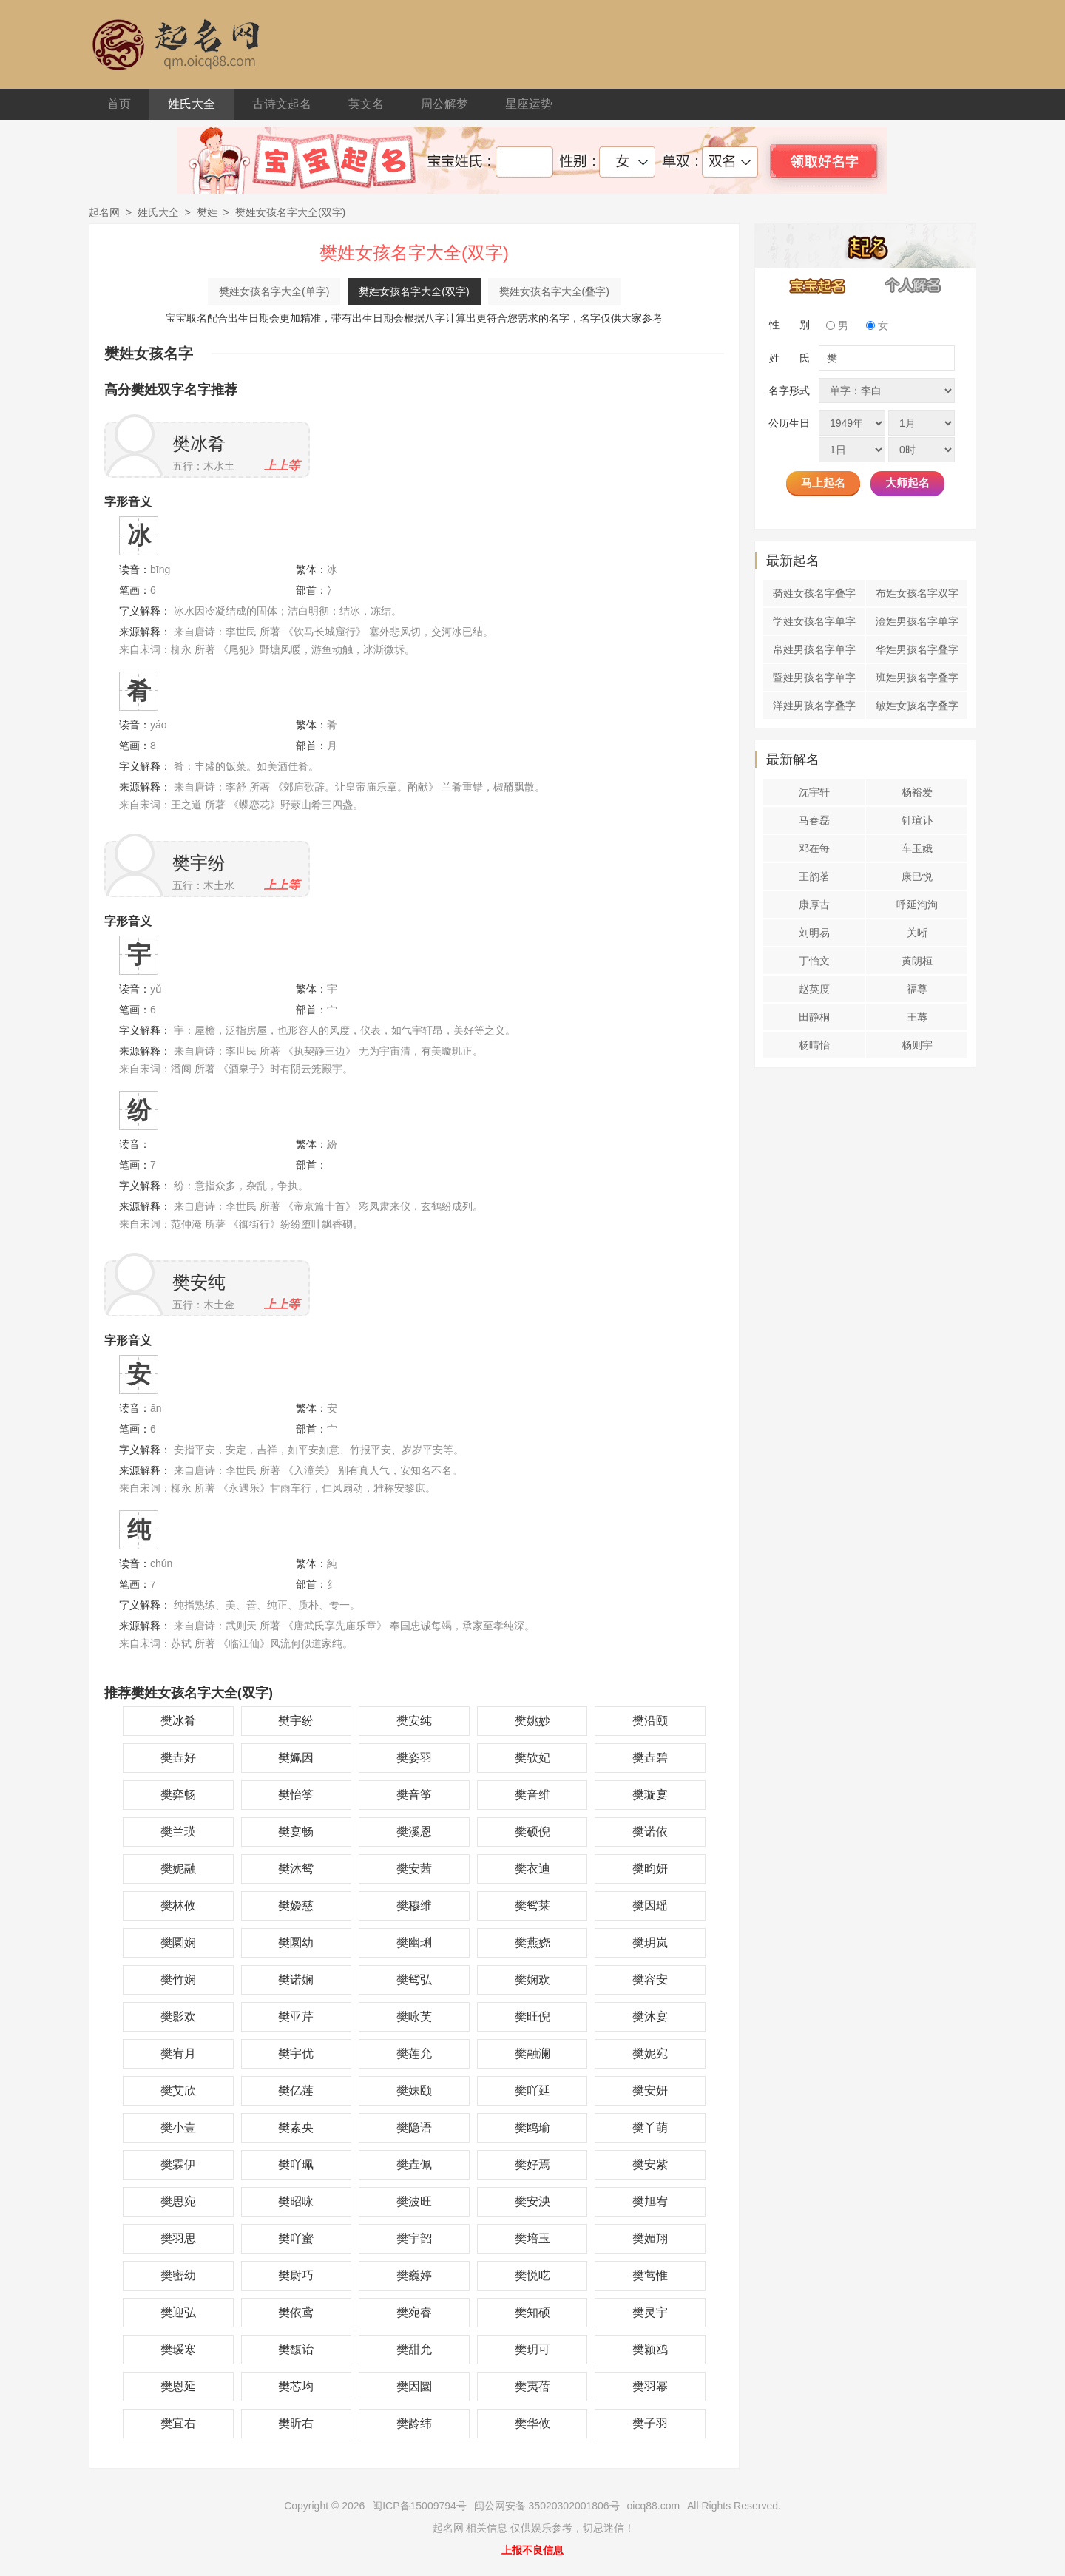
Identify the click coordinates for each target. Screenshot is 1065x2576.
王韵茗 (814, 876)
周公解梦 (444, 104)
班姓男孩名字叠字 (917, 677)
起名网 (104, 212)
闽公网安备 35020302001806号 (547, 2506)
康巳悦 (917, 876)
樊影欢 (178, 2016)
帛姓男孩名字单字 (814, 649)
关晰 (917, 933)
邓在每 (814, 848)
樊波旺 (414, 2201)
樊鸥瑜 (532, 2127)
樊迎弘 (178, 2312)
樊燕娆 (532, 1942)
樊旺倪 (532, 2016)
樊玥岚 (650, 1942)
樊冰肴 (199, 443)
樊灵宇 (650, 2312)
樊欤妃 (532, 1757)
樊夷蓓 (532, 2386)
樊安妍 (650, 2090)
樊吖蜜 (296, 2238)
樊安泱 (532, 2201)
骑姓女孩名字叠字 (814, 593)
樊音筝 (414, 1794)
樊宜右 (178, 2423)
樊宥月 (178, 2053)
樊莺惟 (650, 2275)
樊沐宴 (650, 2016)
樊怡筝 (296, 1794)
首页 (119, 104)
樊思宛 (178, 2201)
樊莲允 (414, 2053)
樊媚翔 (650, 2238)
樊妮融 (178, 1868)
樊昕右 (296, 2423)
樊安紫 (650, 2164)
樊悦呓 (532, 2275)
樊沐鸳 (296, 1868)
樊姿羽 (414, 1757)
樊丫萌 (650, 2127)
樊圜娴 (178, 1942)
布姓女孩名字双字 (917, 593)
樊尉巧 (296, 2275)
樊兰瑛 (178, 1831)
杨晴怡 (814, 1045)
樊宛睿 (414, 2312)
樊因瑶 (650, 1905)
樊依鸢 (296, 2312)
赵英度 (814, 989)
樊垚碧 (650, 1757)
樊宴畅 (296, 1831)
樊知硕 (532, 2312)
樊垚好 (178, 1757)
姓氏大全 (191, 104)
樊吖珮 (296, 2164)
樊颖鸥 (650, 2349)
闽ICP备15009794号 (419, 2506)
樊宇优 (296, 2053)
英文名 (366, 104)
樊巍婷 (414, 2275)
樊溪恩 (414, 1831)
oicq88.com (653, 2506)
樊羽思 (178, 2238)
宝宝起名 (818, 284)
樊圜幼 (296, 1942)
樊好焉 (532, 2164)
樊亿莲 (296, 2090)
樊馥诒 (296, 2349)
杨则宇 (917, 1045)
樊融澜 (532, 2053)
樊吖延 (532, 2090)
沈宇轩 (814, 792)
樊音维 (532, 1794)
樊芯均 (296, 2386)
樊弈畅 (178, 1794)
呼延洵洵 (917, 904)
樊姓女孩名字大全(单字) (274, 291)
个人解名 (913, 284)
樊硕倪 (532, 1831)
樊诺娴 (296, 1979)
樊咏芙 (414, 2016)
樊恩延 (178, 2386)
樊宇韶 (414, 2238)
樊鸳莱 (532, 1905)
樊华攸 (532, 2423)
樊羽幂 (650, 2386)
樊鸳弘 (414, 1979)
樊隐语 (414, 2127)
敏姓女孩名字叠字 (917, 705)
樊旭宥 (650, 2201)
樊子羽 (650, 2423)
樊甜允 (414, 2349)
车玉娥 (917, 848)
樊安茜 (414, 1868)
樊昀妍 (650, 1868)
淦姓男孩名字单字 (917, 621)
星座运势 (528, 104)
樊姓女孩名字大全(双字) (414, 291)
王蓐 (917, 1017)
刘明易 (814, 933)
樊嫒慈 (296, 1905)
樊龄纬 (414, 2423)
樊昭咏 (296, 2201)
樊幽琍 (414, 1942)
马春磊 (814, 820)
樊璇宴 (650, 1794)
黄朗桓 (917, 961)
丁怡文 (814, 961)
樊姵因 (296, 1757)
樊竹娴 (178, 1979)
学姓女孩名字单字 (814, 621)
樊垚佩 (414, 2164)
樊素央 (296, 2127)
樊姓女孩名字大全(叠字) (554, 291)
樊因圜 (414, 2386)
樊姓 (207, 212)
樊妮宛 (650, 2053)
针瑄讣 (917, 820)
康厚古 (814, 904)
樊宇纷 (199, 863)
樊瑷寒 (178, 2349)
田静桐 (814, 1017)
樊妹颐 (414, 2090)
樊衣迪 (532, 1868)
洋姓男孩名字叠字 (814, 705)
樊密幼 (178, 2275)
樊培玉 (532, 2238)
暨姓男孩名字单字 (814, 677)
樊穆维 (414, 1905)
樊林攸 (178, 1905)
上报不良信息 (532, 2550)
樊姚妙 (532, 1720)
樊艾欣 (178, 2090)
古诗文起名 (281, 104)
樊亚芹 (296, 2016)
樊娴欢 (532, 1979)
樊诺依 (650, 1831)
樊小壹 (178, 2127)
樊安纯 (199, 1282)
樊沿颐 (650, 1720)
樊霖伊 (178, 2164)
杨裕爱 (917, 792)
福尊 (917, 989)
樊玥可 (532, 2349)
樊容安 (650, 1979)
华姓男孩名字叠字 (917, 649)
